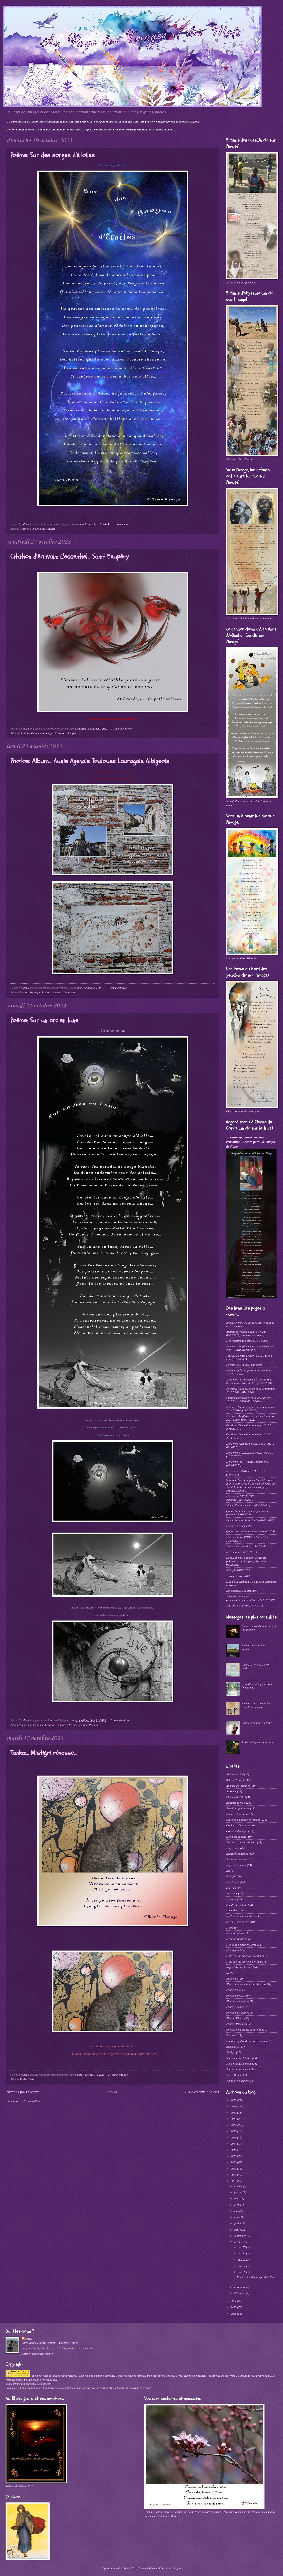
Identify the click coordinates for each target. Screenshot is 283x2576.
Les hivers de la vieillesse (241, 1916)
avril (237, 2204)
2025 (234, 2307)
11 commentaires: (117, 987)
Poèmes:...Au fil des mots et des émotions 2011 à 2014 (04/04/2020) (250, 1417)
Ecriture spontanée (237, 1853)
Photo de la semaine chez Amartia (246, 1984)
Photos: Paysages (30, 992)
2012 (234, 2112)
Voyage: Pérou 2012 (238, 1575)
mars (237, 2198)
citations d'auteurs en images (37, 733)
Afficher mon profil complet (38, 2353)
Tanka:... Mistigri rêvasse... (43, 1752)
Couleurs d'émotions (238, 1825)
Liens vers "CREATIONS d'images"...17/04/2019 (240, 1497)
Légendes (231, 1910)
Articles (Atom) (32, 2100)
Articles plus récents (23, 2091)
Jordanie (231, 1899)
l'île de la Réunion (236, 1904)
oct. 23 (242, 2259)
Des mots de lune (77, 1724)
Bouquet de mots (235, 1802)
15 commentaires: (123, 524)
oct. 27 (242, 2265)
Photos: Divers (235, 2018)
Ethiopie (231, 1876)
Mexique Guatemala (238, 1938)
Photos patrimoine (237, 2012)
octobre (239, 2242)
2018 (234, 2149)
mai (236, 2211)
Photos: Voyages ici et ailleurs (59, 992)
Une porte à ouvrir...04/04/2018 (244, 1605)
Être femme (232, 1882)
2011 (234, 2106)
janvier (238, 2186)
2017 (234, 2143)
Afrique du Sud (235, 1774)
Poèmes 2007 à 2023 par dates (244, 1364)
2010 (234, 2100)
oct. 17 (242, 2247)
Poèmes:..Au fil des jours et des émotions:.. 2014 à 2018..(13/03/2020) (251, 1408)
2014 (234, 2125)
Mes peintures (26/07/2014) (242, 1551)
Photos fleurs (234, 1989)
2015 (234, 2131)
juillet (238, 2223)
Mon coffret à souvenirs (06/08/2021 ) (248, 1505)
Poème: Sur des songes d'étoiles (52, 155)
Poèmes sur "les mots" (239, 1525)
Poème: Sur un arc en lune (44, 1020)
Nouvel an (232, 1978)
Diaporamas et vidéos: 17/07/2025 (246, 1546)
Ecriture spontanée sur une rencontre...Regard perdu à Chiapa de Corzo (250, 1142)
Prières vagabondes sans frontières (246, 2041)
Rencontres (232, 2046)
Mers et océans (235, 1933)
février (238, 2192)
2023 (234, 2180)
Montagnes (232, 1950)
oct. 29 (242, 2272)
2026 (234, 2313)
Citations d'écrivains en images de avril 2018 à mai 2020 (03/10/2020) (249, 1399)
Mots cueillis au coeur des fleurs (245, 1955)
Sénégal (230, 2052)
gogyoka (231, 1887)
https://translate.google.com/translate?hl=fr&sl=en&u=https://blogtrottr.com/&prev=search (97, 2387)
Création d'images (65, 733)
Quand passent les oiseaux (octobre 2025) (250, 1531)
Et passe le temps (236, 1865)
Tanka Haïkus (28, 2079)
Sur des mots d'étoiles (42, 528)
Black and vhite (235, 1796)
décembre (240, 2293)
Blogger (176, 2568)
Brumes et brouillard (238, 1813)
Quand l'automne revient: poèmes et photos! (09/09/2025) (247, 1512)
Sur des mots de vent (238, 2069)
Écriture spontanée (237, 1859)
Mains (229, 1927)
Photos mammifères (237, 2001)
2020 (234, 2162)
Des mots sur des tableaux (241, 1842)
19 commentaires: (122, 728)
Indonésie (231, 1893)
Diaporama (233, 1848)
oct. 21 (242, 2253)
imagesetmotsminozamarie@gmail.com (28, 2383)
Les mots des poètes (237, 1921)
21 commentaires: (118, 2074)
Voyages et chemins (237, 2080)
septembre (240, 2235)
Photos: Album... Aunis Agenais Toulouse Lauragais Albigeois (89, 761)
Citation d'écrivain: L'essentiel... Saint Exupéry (69, 556)
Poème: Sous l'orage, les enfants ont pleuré (256, 1705)
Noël (229, 1972)
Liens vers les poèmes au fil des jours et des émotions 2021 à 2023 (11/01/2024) (249, 1381)
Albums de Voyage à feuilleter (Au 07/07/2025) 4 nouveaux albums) (246, 1333)
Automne (231, 1791)
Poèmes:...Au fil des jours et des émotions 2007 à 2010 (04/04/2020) (250, 1348)
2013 (234, 2118)
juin (236, 2217)
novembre (240, 2286)
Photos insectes (235, 1995)
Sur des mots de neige (238, 2063)
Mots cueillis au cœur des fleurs (244, 1961)
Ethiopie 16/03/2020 (238, 1570)
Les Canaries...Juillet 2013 (241, 1590)
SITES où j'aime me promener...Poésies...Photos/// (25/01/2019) (251, 1598)
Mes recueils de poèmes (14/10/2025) (247, 1340)
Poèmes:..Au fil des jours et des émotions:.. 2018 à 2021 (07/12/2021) (251, 1390)
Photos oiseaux (235, 2006)
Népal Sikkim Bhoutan (239, 1967)
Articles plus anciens (202, 2091)
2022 (234, 2174)
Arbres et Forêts (235, 1779)
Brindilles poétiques (237, 1808)
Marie (29, 2338)
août (237, 2229)
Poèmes (24, 528)
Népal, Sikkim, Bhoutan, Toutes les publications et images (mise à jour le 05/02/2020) (248, 1561)
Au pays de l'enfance (32, 1724)
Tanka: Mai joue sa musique (258, 1742)
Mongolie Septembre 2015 (241, 1944)
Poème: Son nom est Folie (257, 1722)
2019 (234, 2156)
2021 (234, 2168)
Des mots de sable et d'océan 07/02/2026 (250, 1520)
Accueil (112, 2091)
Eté (228, 1870)
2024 (234, 2301)
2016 (234, 2137)
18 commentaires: (120, 1720)
